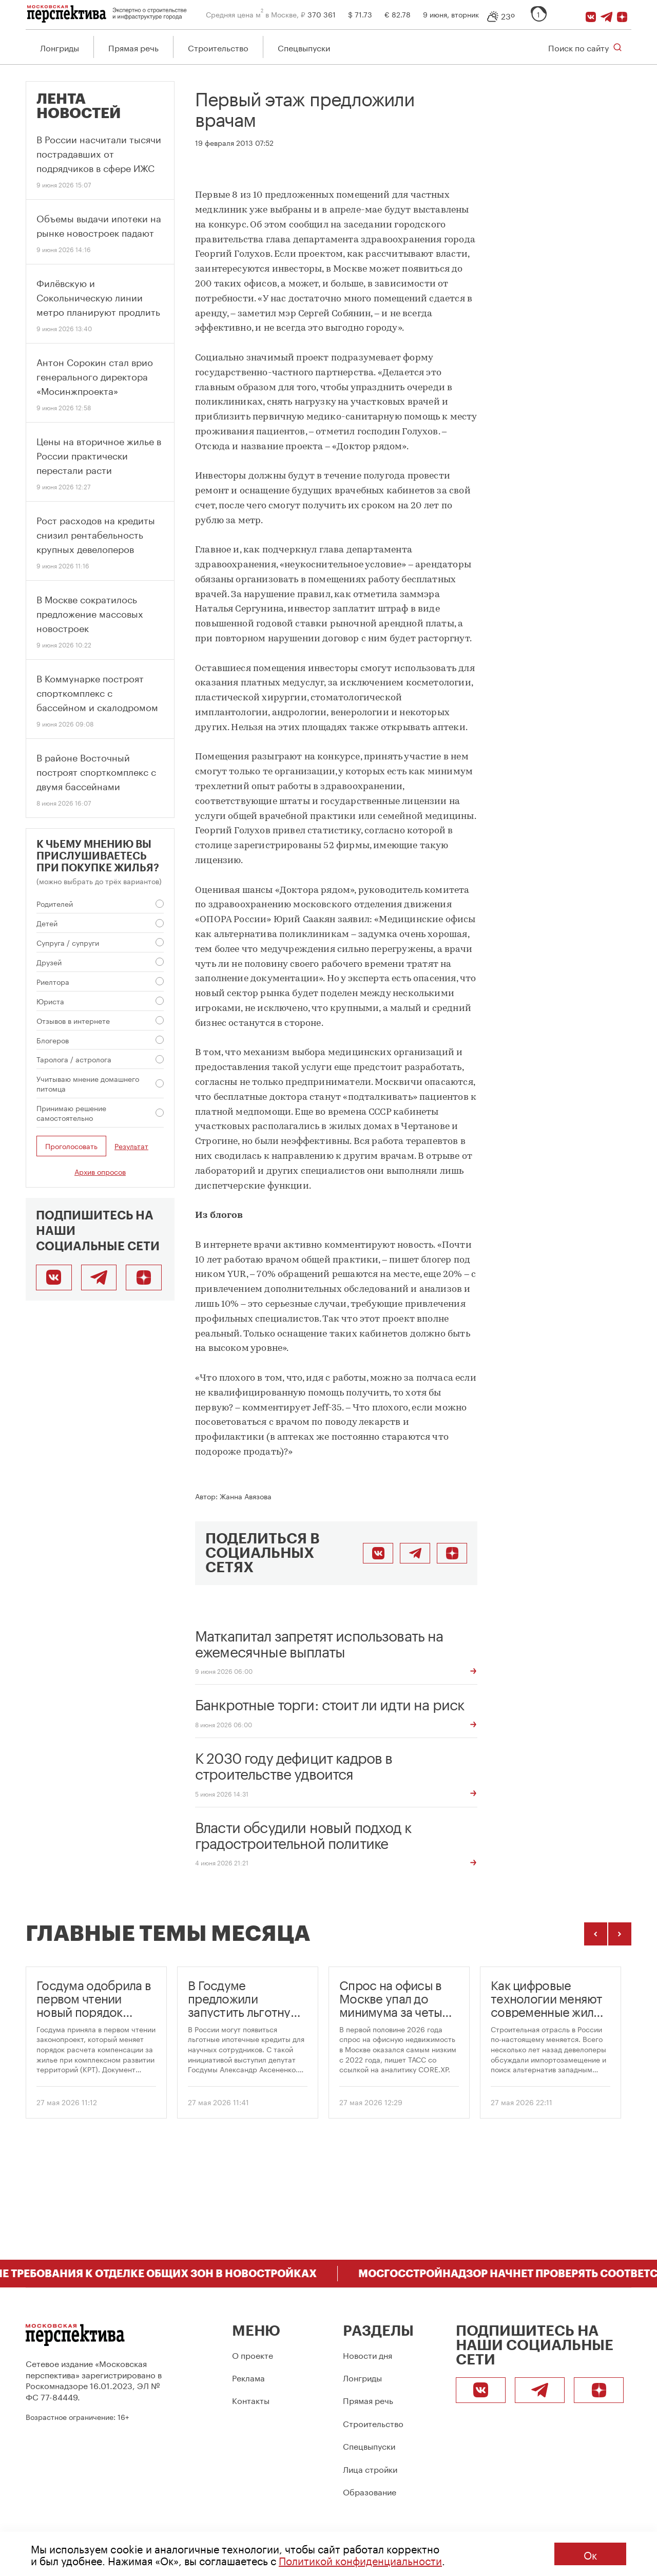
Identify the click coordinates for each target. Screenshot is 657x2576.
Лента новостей (78, 106)
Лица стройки (370, 2468)
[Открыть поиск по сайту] (585, 47)
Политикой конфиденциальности (360, 2559)
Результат (131, 1146)
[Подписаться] (624, 14)
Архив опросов (100, 1171)
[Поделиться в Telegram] (415, 1553)
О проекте (252, 2354)
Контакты (250, 2399)
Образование (369, 2491)
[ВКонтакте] (592, 14)
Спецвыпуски (304, 47)
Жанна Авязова (246, 1496)
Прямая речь (133, 47)
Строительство (218, 47)
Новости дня (367, 2354)
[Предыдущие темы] (595, 1934)
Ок (590, 2554)
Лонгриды (59, 47)
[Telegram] (608, 14)
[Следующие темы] (619, 1934)
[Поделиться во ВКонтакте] (378, 1553)
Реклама (248, 2377)
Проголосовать (71, 1146)
